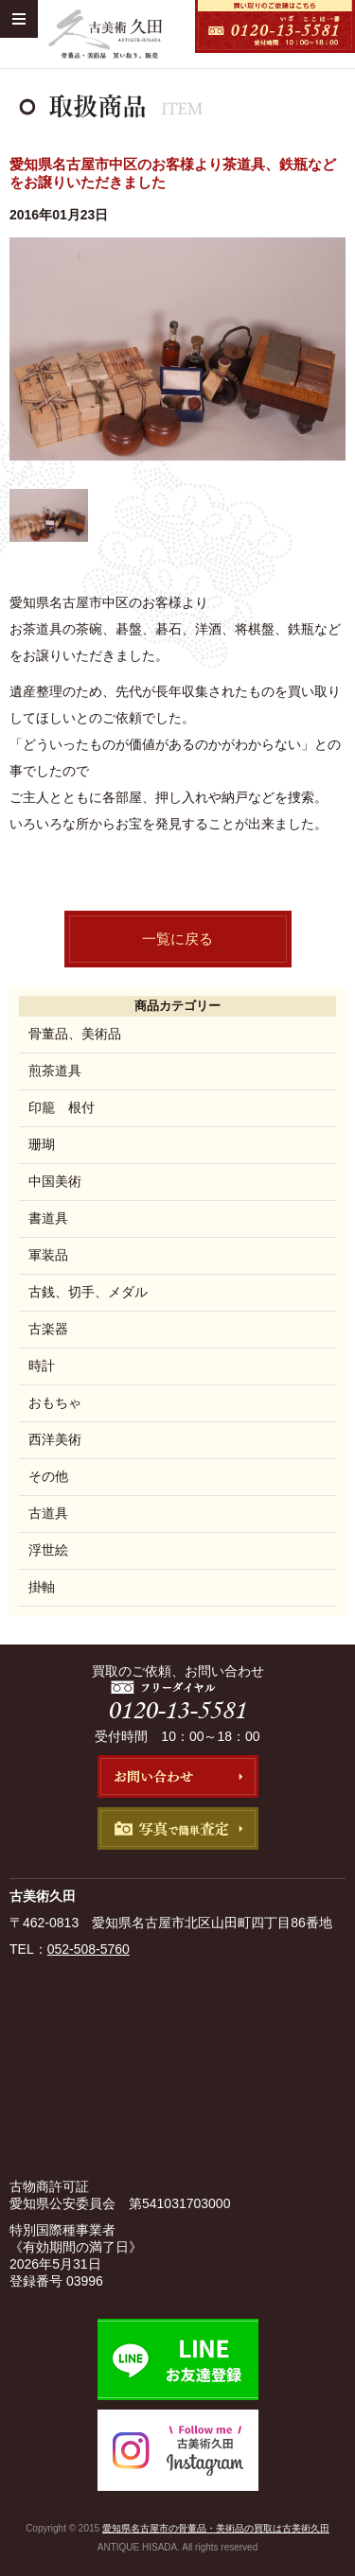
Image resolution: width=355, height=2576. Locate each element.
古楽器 (48, 1328)
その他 (48, 1476)
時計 (41, 1365)
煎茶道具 (54, 1070)
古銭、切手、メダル (88, 1291)
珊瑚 (41, 1144)
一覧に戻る (177, 939)
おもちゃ (54, 1402)
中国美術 (54, 1181)
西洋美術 (54, 1439)
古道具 (48, 1513)
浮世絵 (48, 1550)
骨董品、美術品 (74, 1033)
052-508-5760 (88, 1949)
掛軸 (41, 1586)
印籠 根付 (61, 1107)
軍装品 (48, 1254)
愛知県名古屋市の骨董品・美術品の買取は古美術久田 (215, 2528)
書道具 (48, 1218)
